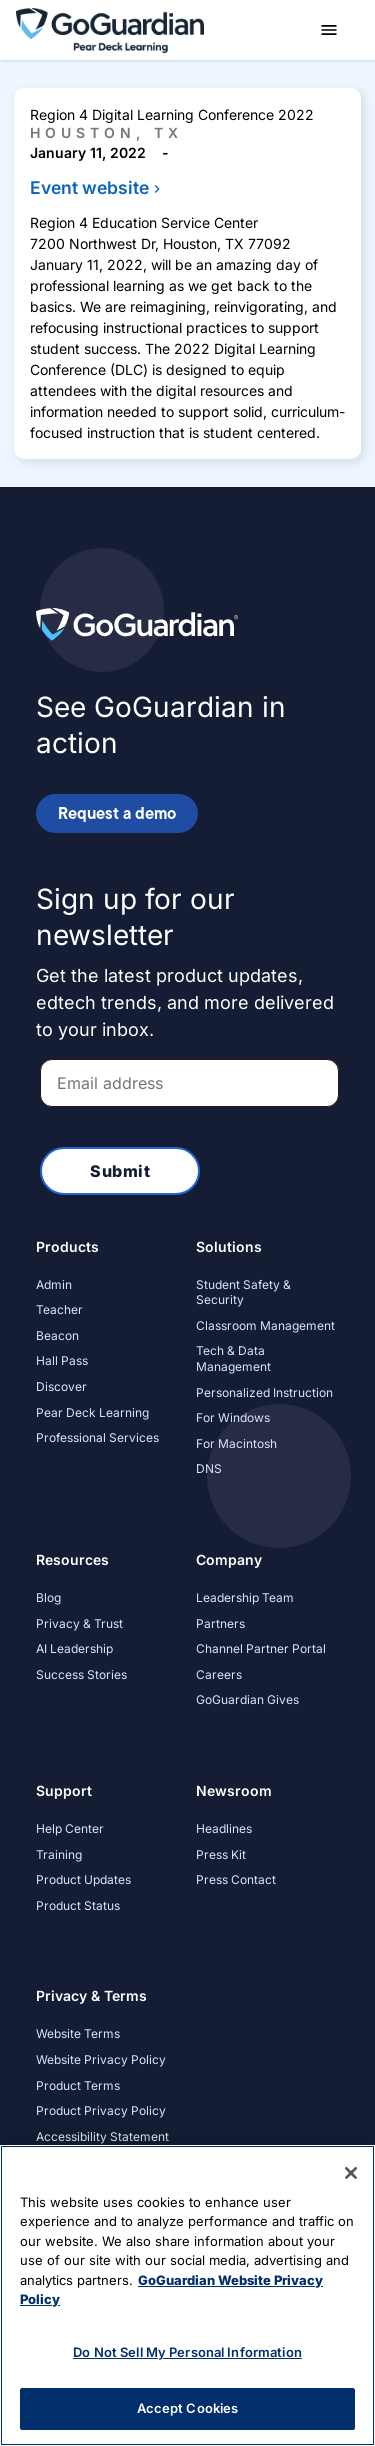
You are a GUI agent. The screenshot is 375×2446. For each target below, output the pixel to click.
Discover (61, 1386)
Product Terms (78, 2085)
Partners (220, 1623)
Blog (48, 1597)
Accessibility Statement (102, 2136)
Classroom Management (265, 1325)
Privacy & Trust (79, 1623)
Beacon (57, 1335)
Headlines (224, 1828)
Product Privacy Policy (101, 2110)
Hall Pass (62, 1360)
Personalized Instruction (264, 1392)
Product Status (78, 1905)
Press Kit (221, 1854)
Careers (219, 1674)
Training (59, 1854)
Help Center (70, 1828)
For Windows (233, 1417)
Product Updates (83, 1879)
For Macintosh (236, 1443)
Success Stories (81, 1674)
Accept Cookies (188, 2408)
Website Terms (78, 2033)
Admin (54, 1284)
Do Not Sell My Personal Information (187, 2352)
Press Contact (236, 1879)
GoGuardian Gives (247, 1699)
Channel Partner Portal (261, 1648)
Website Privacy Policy (101, 2059)
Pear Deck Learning (92, 1412)
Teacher (59, 1309)
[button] (329, 30)
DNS (209, 1468)
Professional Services (97, 1437)
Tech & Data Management (233, 1358)
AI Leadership (74, 1648)
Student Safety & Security (243, 1292)
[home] (110, 28)
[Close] (351, 2173)
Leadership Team (245, 1597)
